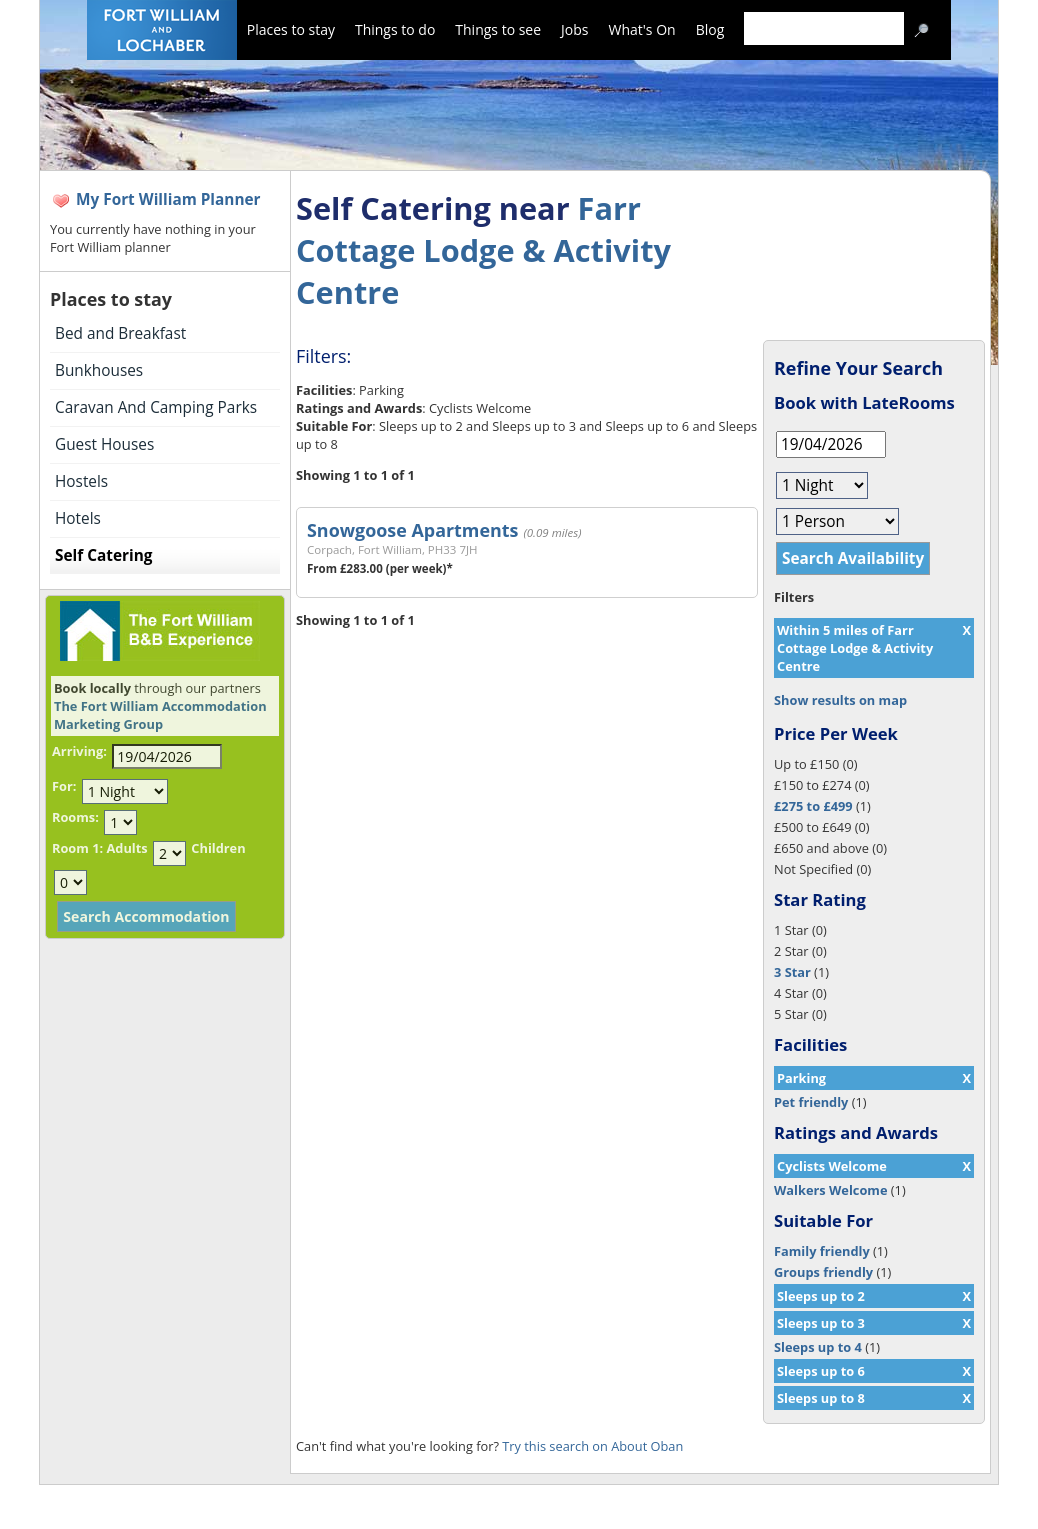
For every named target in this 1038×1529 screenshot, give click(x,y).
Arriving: (79, 751)
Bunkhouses (99, 370)
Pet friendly (811, 1102)
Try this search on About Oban (592, 1446)
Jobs (574, 29)
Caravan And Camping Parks (156, 407)
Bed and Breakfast (120, 333)
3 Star (792, 972)
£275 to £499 (813, 806)
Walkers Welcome (830, 1190)
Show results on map (840, 700)
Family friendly (822, 1251)
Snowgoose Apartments (412, 530)
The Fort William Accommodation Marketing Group (160, 715)
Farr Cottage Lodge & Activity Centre (483, 250)
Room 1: (77, 848)
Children (218, 848)
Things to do (395, 29)
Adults (126, 848)
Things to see (498, 29)
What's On (642, 29)
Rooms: (75, 817)
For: (64, 786)
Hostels (81, 481)
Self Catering (103, 555)
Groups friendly (823, 1272)
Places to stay (291, 29)
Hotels (78, 518)
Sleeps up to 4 (818, 1347)
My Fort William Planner (168, 199)
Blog (710, 29)
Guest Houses (104, 444)
